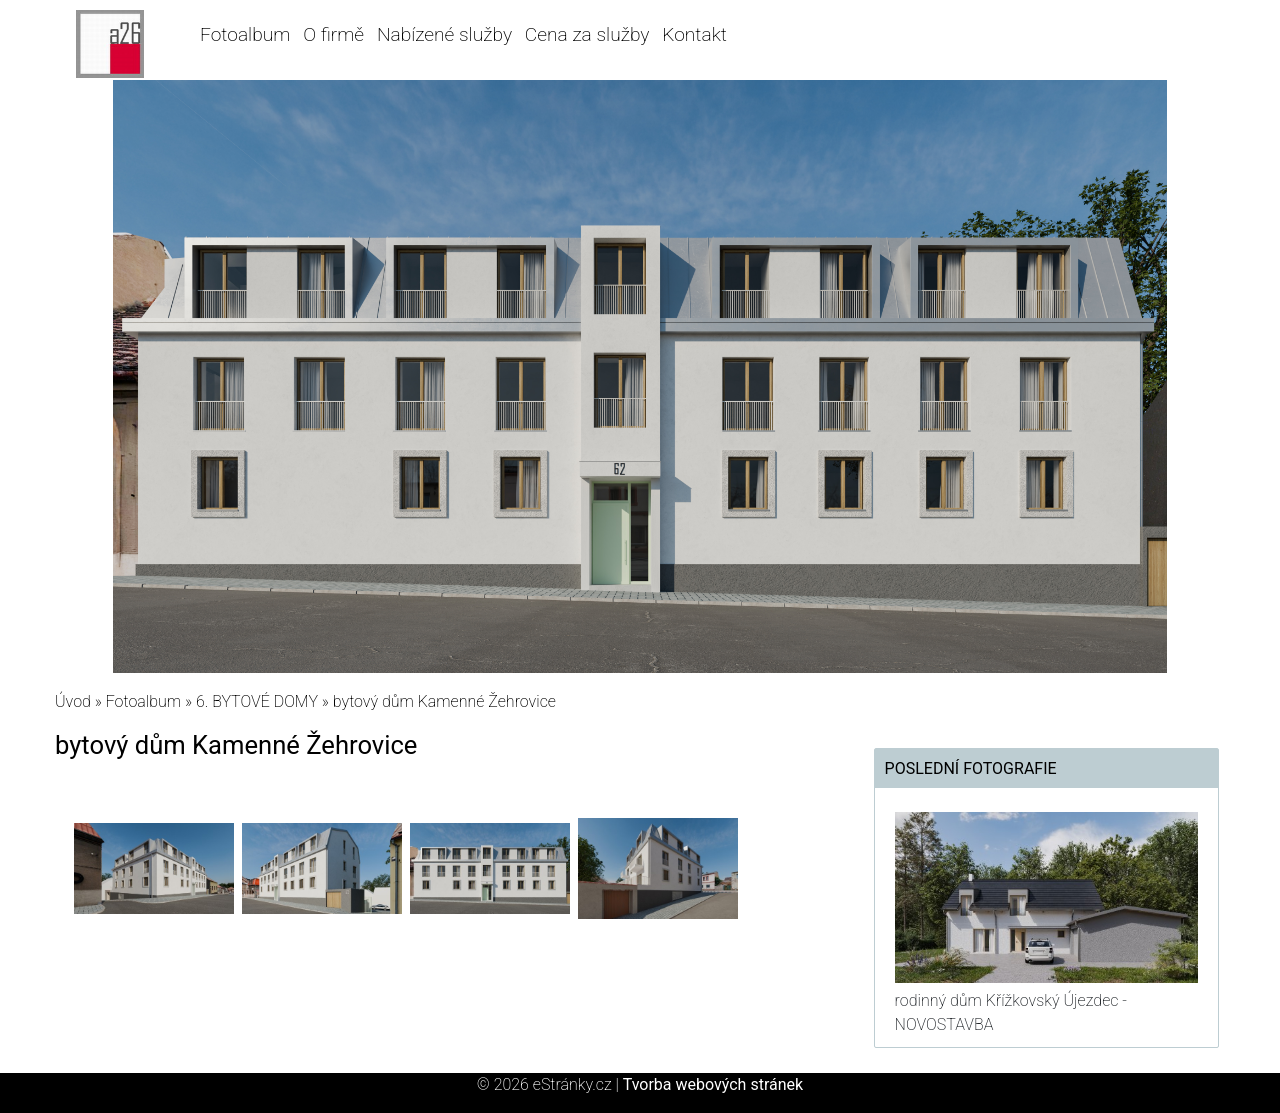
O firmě (333, 34)
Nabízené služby (444, 34)
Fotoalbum (245, 34)
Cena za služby (587, 34)
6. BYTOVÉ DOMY (257, 701)
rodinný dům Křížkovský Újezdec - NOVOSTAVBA (1011, 1012)
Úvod (73, 701)
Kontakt (694, 34)
